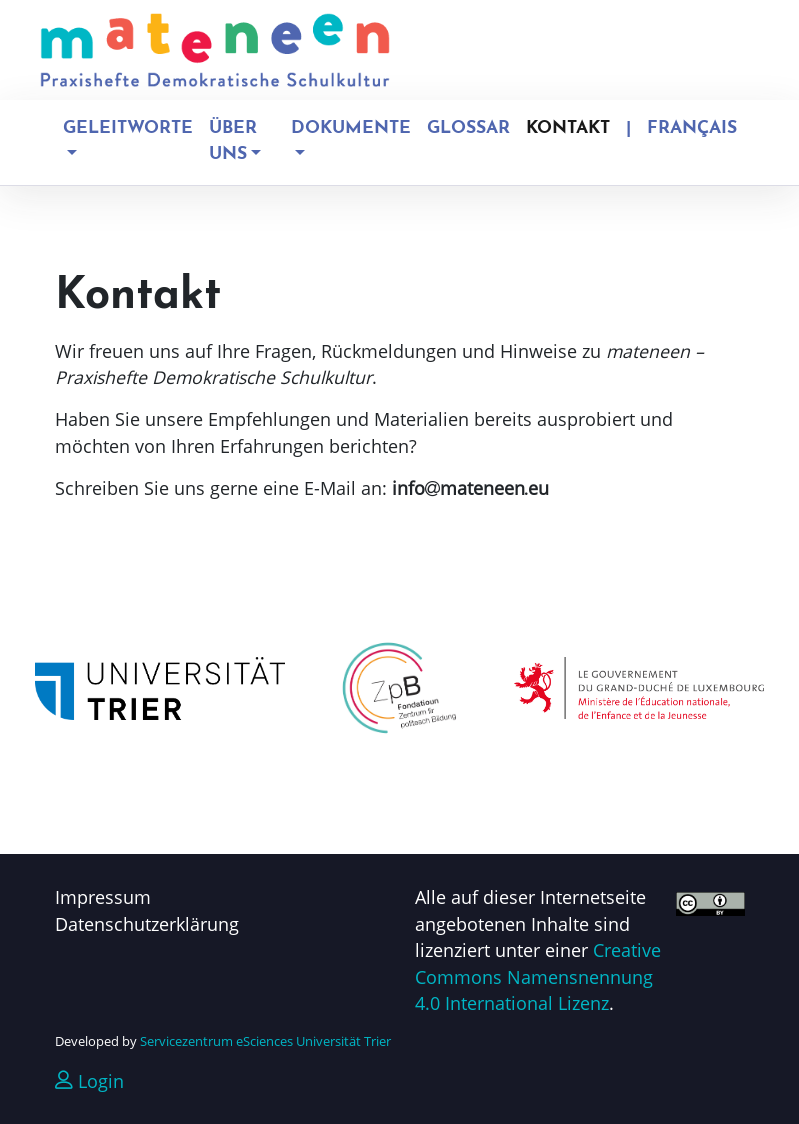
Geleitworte (128, 128)
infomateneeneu (470, 488)
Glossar (468, 128)
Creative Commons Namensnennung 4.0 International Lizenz (538, 976)
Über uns (233, 141)
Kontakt (568, 128)
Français (692, 128)
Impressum (103, 897)
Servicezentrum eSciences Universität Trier (265, 1041)
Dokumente (351, 128)
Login (89, 1081)
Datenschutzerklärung (147, 924)
